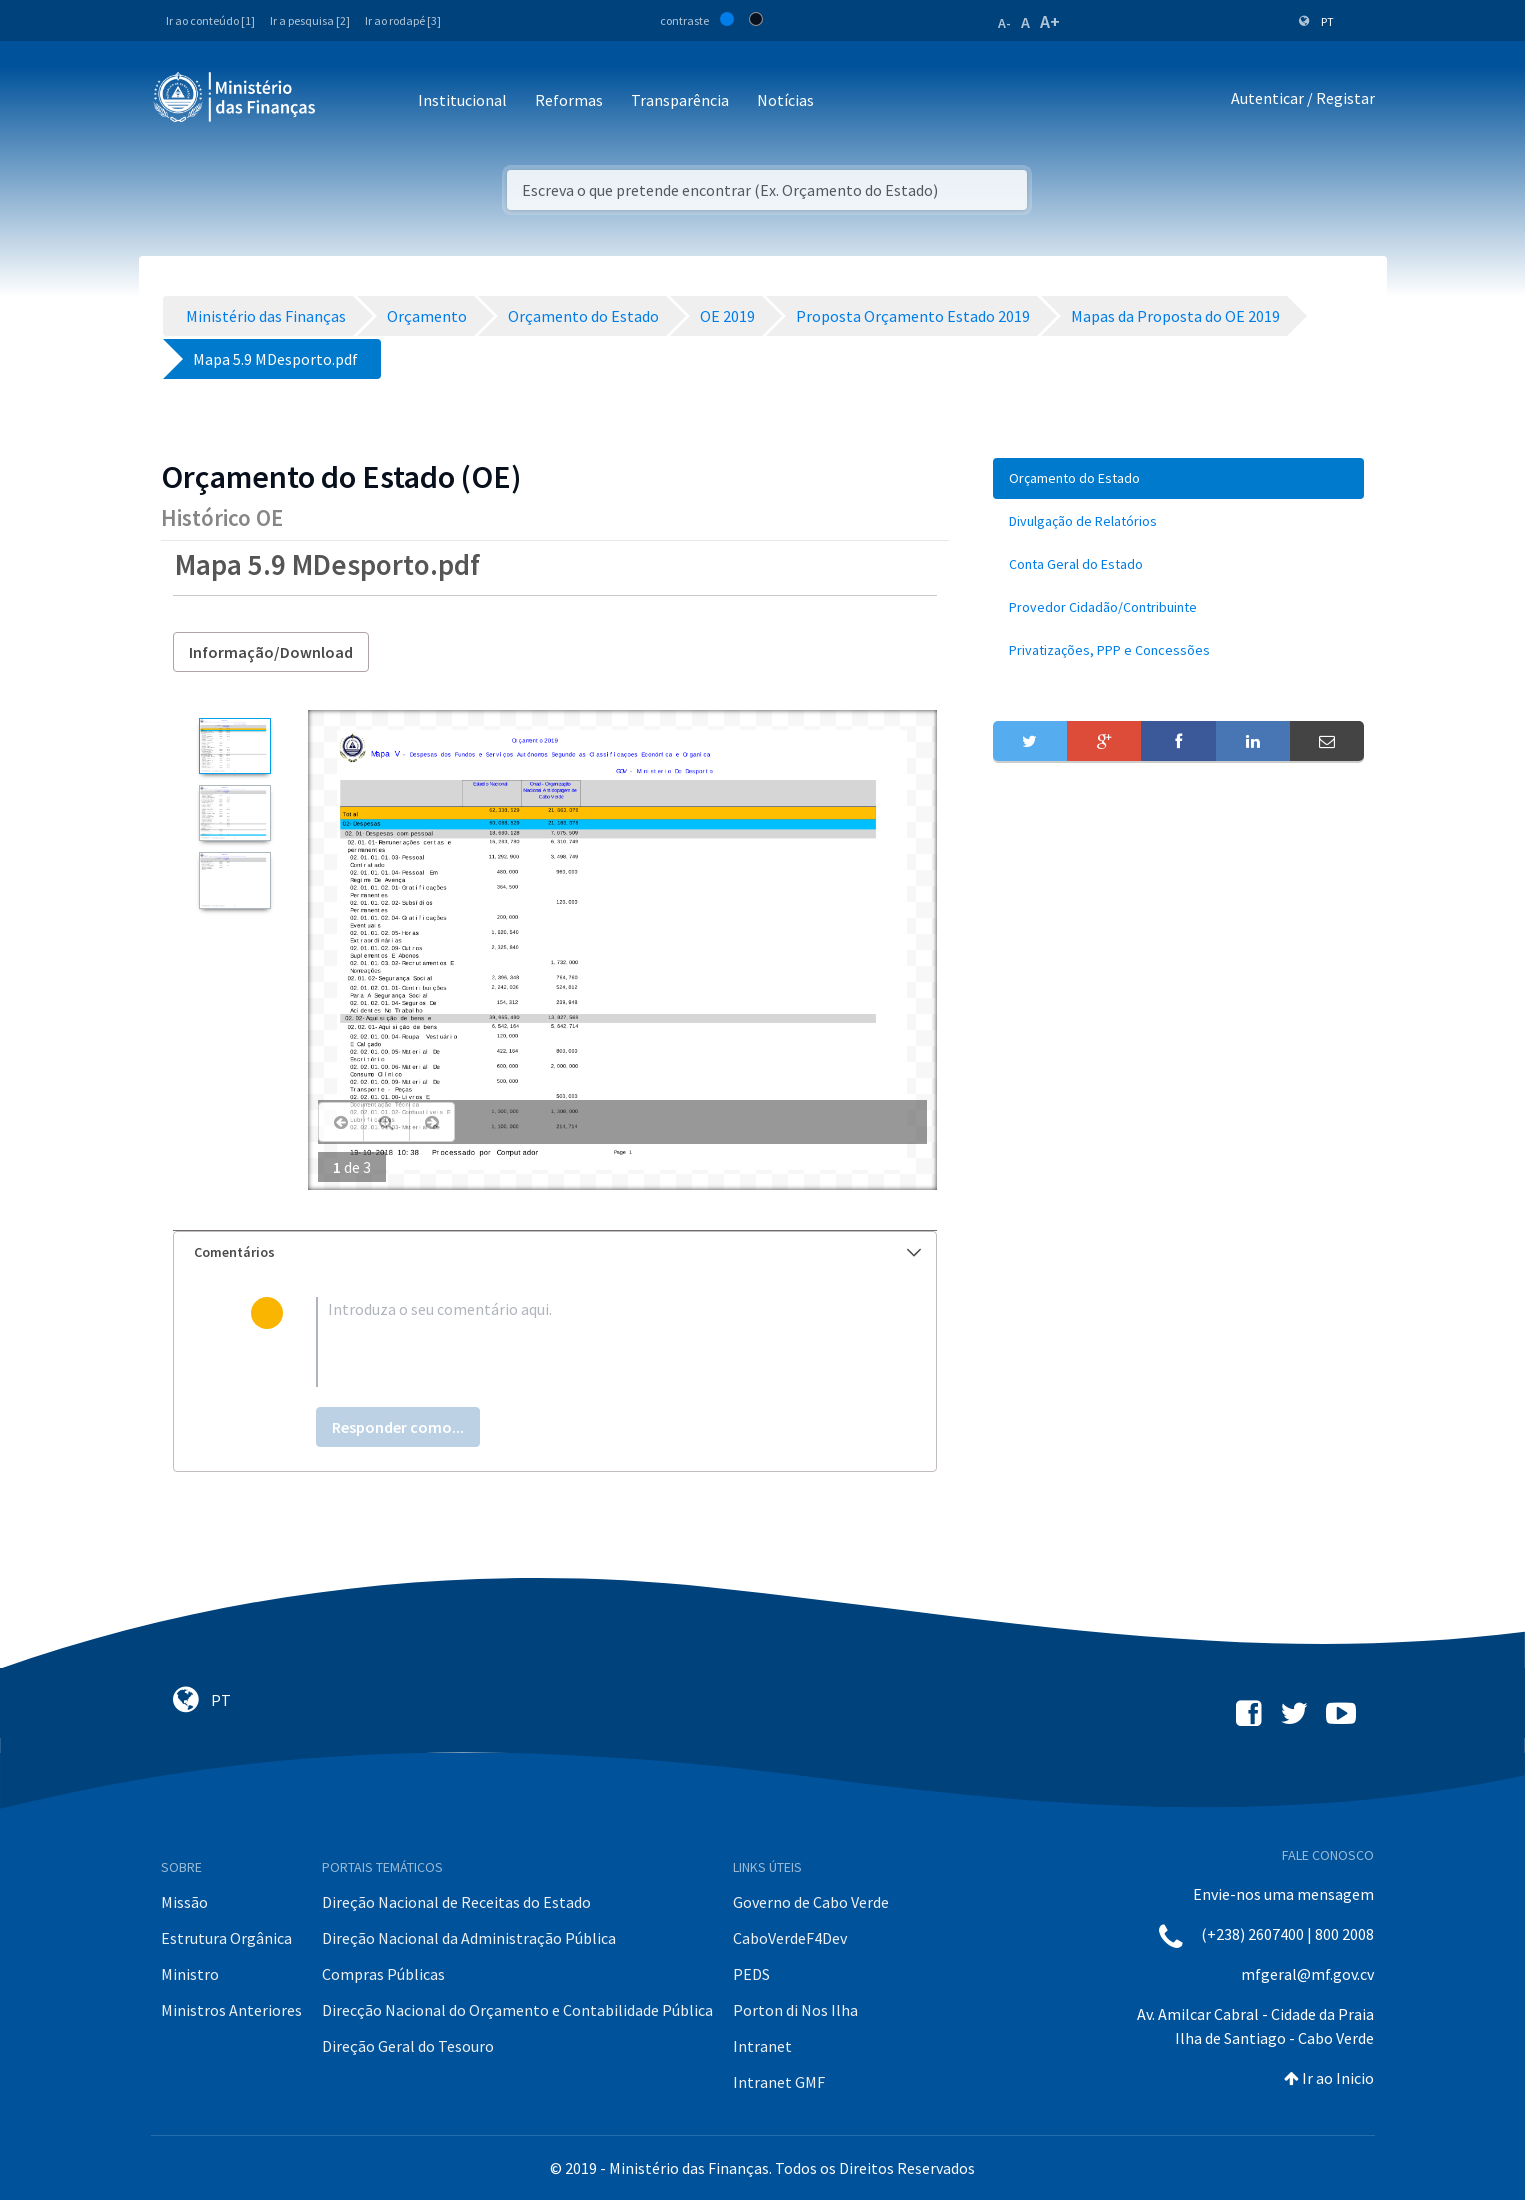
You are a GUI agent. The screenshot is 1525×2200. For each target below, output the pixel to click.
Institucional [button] (462, 100)
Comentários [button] (557, 1252)
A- (1004, 23)
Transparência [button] (680, 100)
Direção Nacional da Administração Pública (469, 1938)
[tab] (555, 1252)
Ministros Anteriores (231, 2010)
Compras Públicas (383, 1974)
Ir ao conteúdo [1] (210, 20)
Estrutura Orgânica (226, 1938)
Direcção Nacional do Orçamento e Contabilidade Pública (517, 2010)
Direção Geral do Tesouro (408, 2046)
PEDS (751, 1974)
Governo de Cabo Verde (811, 1902)
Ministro (190, 1974)
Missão (184, 1902)
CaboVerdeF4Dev (790, 1938)
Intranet (762, 2046)
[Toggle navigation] (347, 101)
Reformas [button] (569, 100)
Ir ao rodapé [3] (403, 20)
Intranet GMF (779, 2082)
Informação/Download (271, 652)
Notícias (785, 100)
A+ (1050, 21)
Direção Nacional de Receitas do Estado (456, 1902)
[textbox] (587, 1342)
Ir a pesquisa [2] (310, 20)
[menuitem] (1179, 478)
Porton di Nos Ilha (795, 2010)
